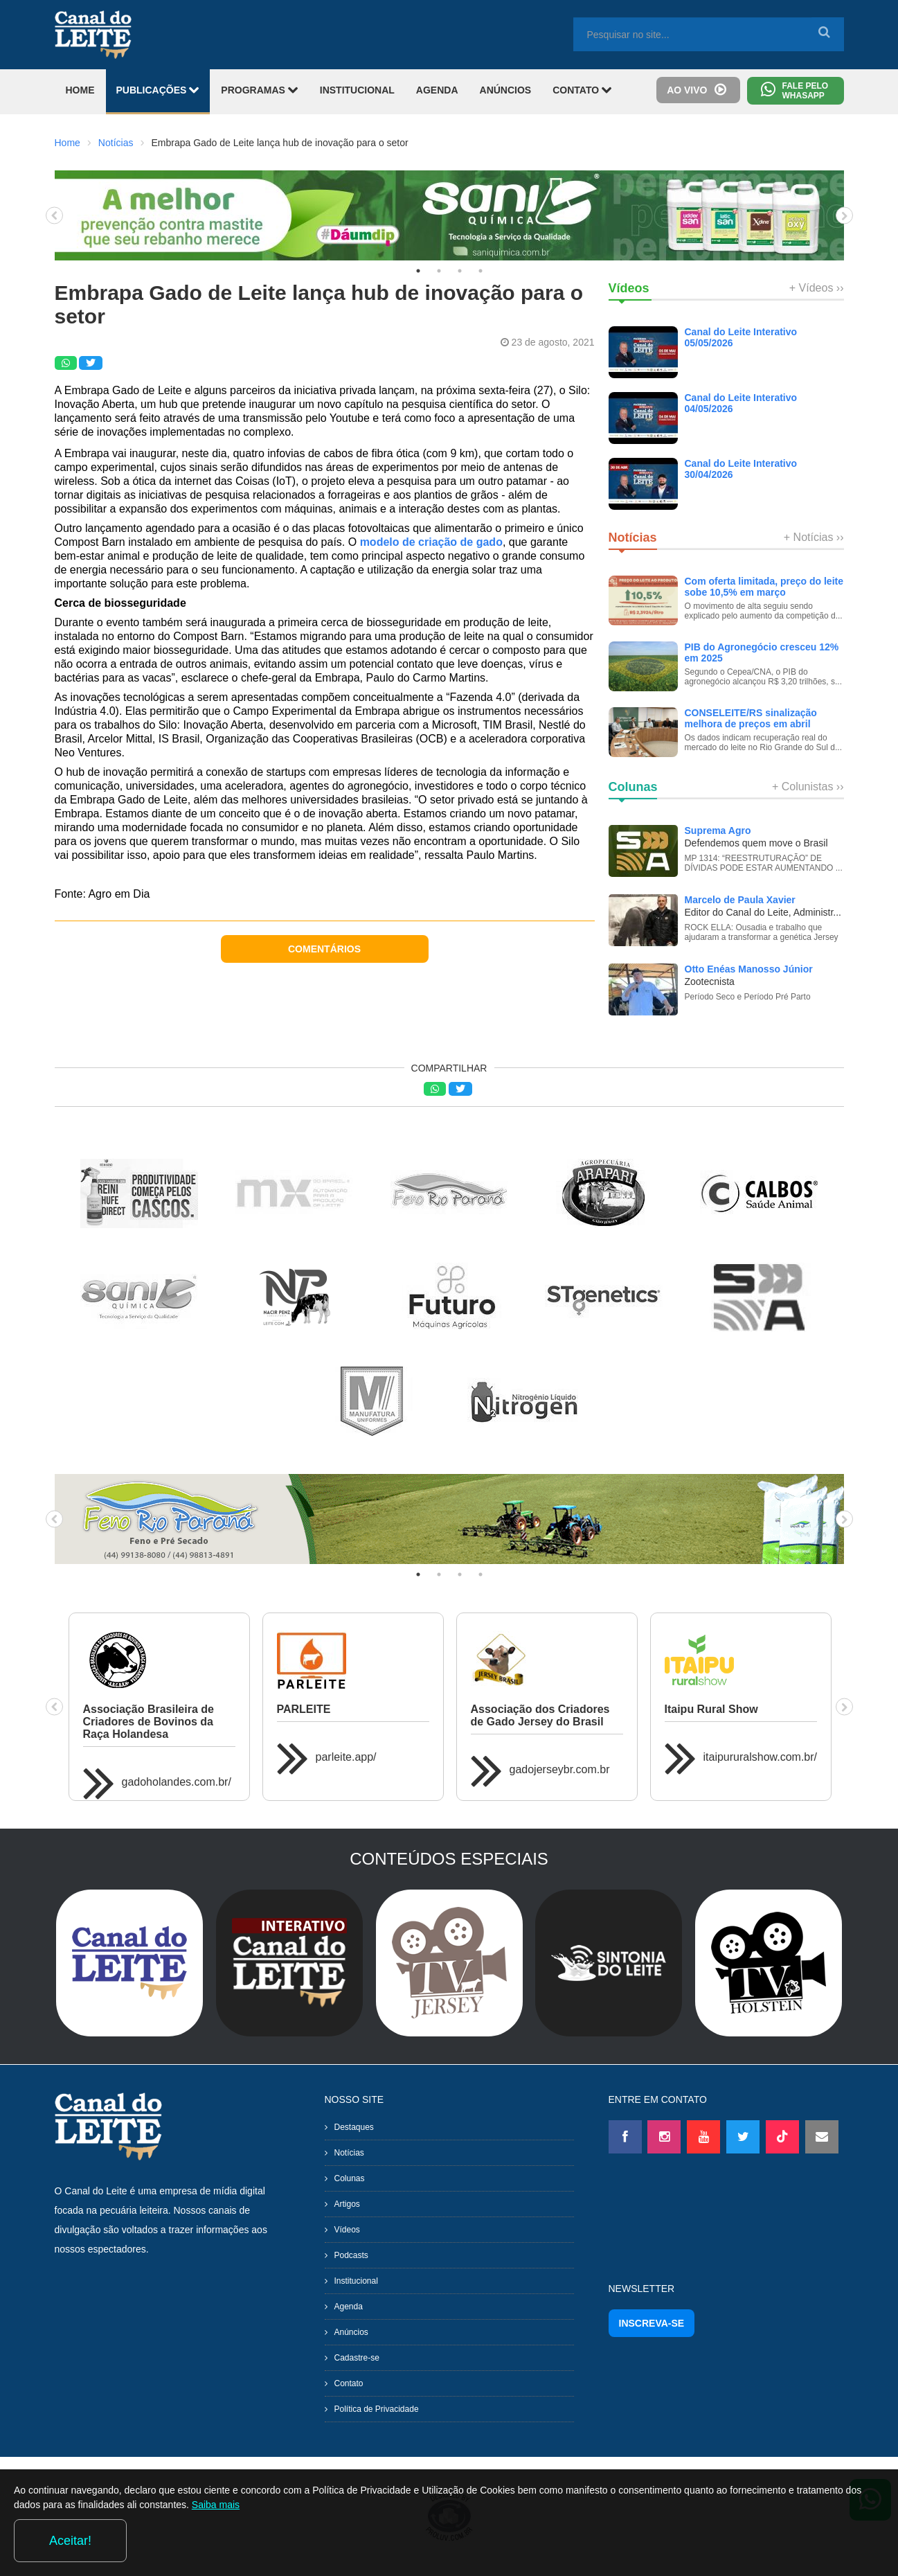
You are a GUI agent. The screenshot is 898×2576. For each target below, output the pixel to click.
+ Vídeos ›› (816, 288)
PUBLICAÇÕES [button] (158, 90)
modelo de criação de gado (431, 542)
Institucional (356, 2281)
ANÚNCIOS (506, 90)
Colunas (349, 2178)
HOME (80, 90)
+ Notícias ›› (814, 537)
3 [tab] (460, 271)
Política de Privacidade (376, 2409)
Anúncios (351, 2332)
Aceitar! (828, 2541)
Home (67, 142)
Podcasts (351, 2255)
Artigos (347, 2204)
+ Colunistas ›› (808, 786)
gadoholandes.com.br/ (176, 1782)
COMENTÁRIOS (324, 948)
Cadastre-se (356, 2358)
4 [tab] (480, 271)
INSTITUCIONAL (357, 90)
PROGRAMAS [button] (259, 90)
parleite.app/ (346, 1757)
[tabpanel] (449, 215)
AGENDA (437, 90)
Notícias (116, 142)
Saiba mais (350, 2544)
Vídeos (347, 2230)
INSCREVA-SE (652, 2323)
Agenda (348, 2306)
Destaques (354, 2127)
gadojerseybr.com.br (560, 1769)
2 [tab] (439, 271)
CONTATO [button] (582, 90)
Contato (348, 2383)
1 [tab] (418, 271)
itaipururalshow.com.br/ (760, 1757)
